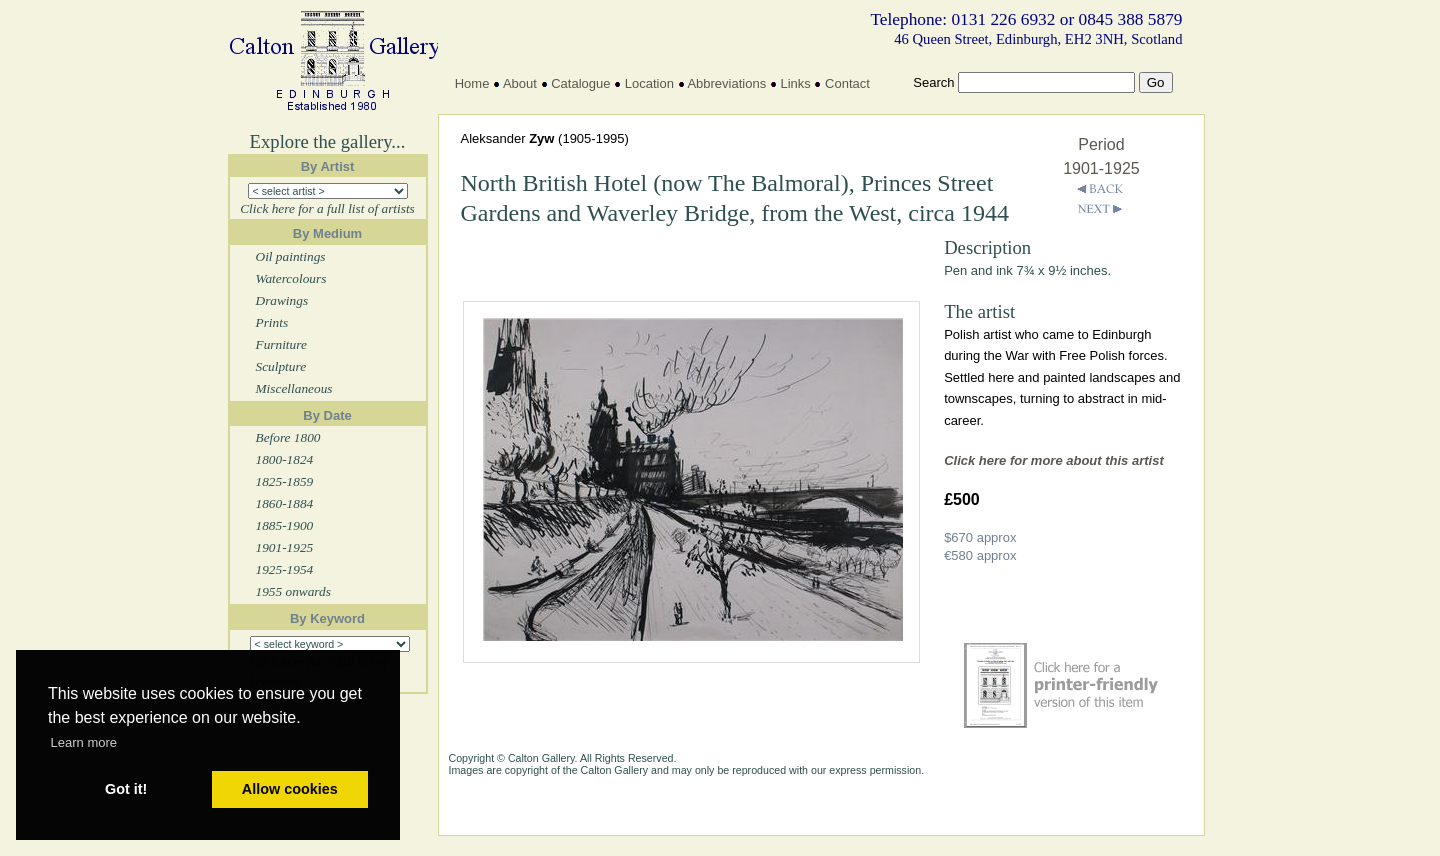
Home (472, 83)
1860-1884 (285, 503)
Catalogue (580, 83)
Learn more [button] (84, 742)
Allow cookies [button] (290, 789)
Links (795, 83)
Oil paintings (291, 256)
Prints (272, 322)
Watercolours (291, 278)
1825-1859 (285, 481)
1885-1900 (285, 525)
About (520, 83)
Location (649, 83)
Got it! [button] (126, 789)
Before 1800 (288, 437)
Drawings (282, 300)
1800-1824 (285, 459)
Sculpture (281, 366)
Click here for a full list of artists (327, 208)
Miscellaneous (294, 388)
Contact (847, 83)
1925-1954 (285, 569)
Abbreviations (726, 83)
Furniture (281, 344)
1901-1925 (285, 547)
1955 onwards (293, 591)
